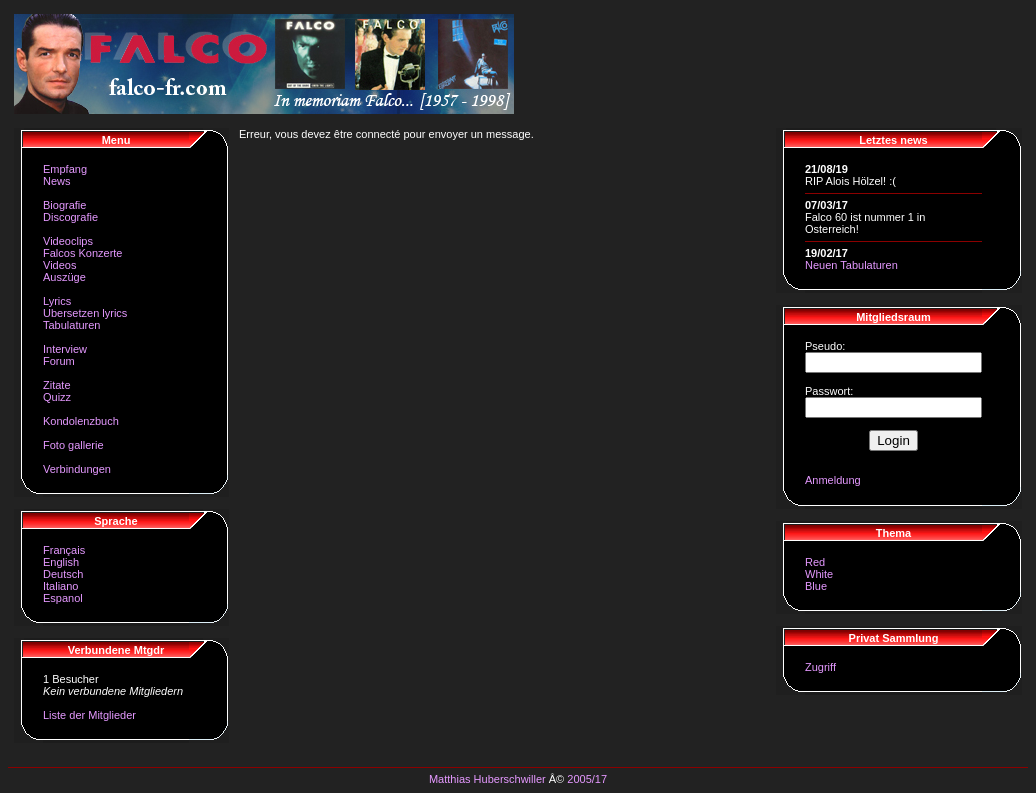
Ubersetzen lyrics (85, 313)
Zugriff (820, 667)
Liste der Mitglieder (89, 715)
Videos (59, 265)
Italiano (60, 586)
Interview (65, 349)
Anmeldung (833, 480)
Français (64, 550)
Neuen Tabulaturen (851, 265)
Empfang (65, 169)
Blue (816, 586)
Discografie (70, 217)
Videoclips (68, 241)
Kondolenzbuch (81, 421)
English (61, 562)
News (57, 181)
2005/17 (587, 779)
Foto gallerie (73, 445)
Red (815, 562)
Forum (59, 361)
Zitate (57, 385)
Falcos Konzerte (82, 253)
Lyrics (57, 301)
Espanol (63, 598)
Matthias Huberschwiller (487, 779)
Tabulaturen (72, 325)
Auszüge (64, 277)
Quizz (57, 397)
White (819, 574)
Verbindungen (77, 469)
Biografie (64, 205)
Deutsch (63, 574)
